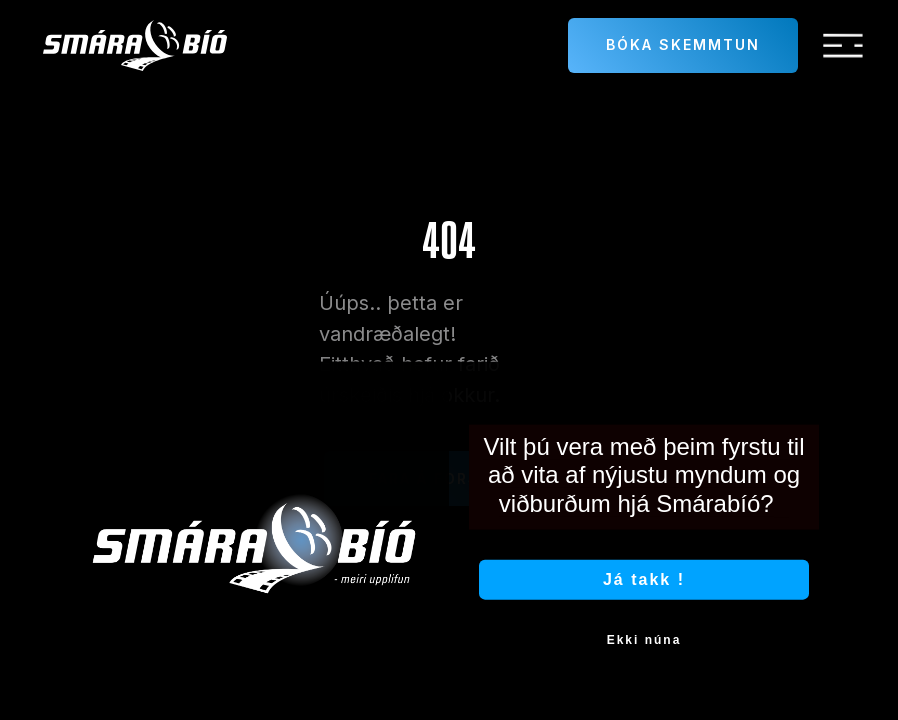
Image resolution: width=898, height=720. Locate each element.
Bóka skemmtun (683, 44)
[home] (135, 45)
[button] (843, 46)
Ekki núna (644, 652)
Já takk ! (644, 591)
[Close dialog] (817, 396)
